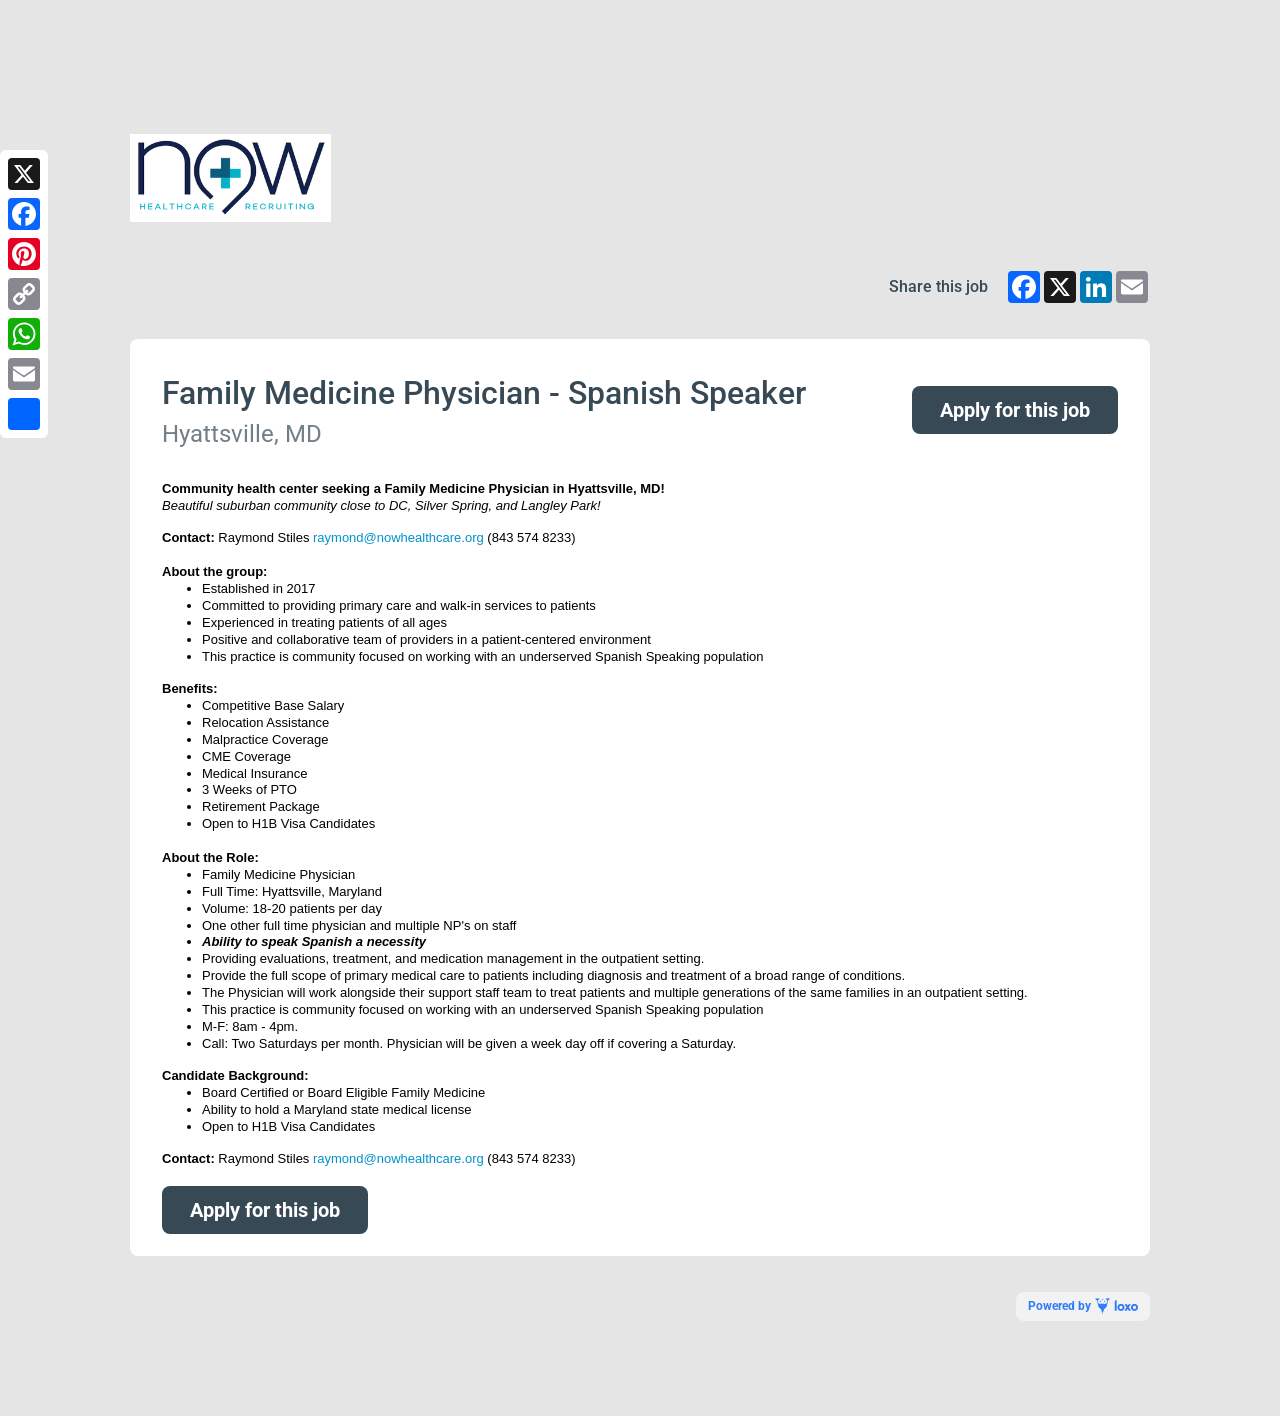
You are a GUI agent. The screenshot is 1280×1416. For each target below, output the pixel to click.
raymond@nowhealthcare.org (398, 537)
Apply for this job (1015, 410)
